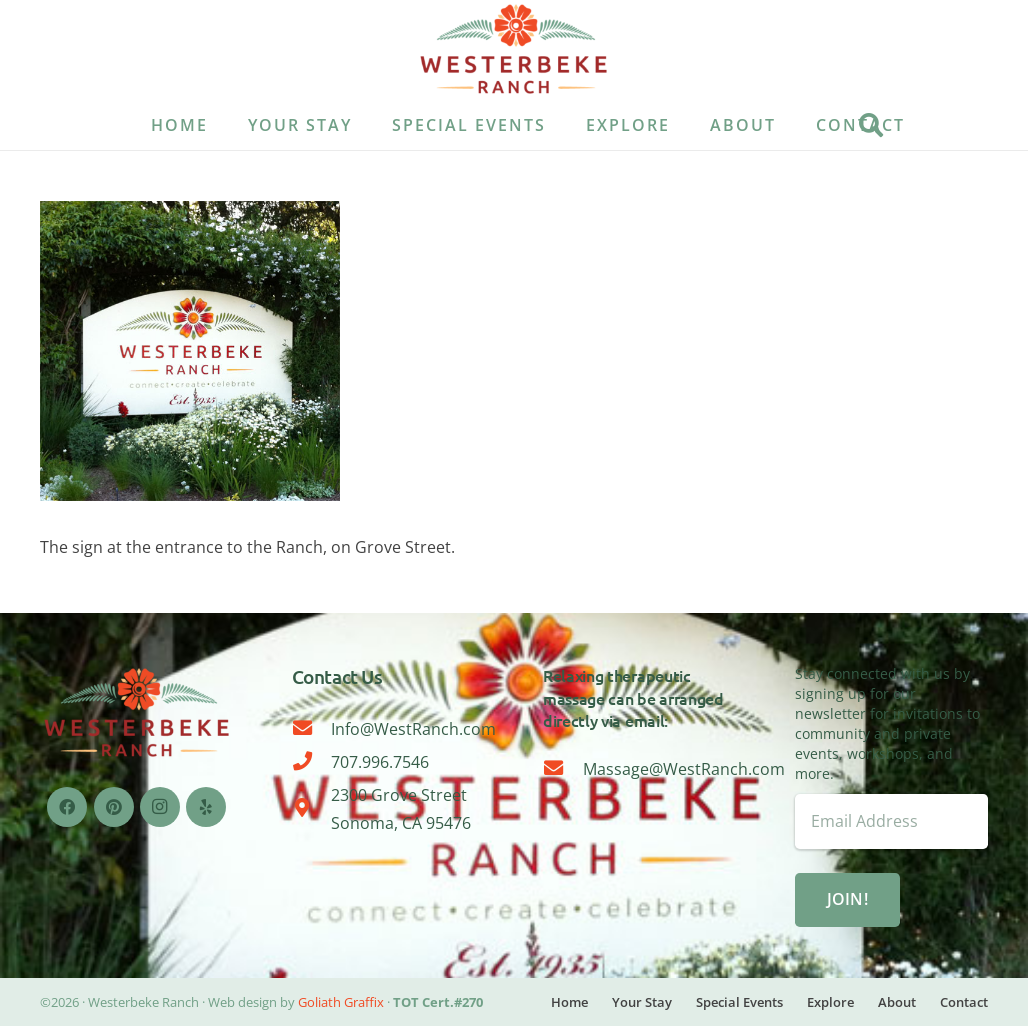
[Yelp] (206, 807)
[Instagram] (160, 807)
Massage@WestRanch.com (684, 769)
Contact (964, 1002)
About (897, 1002)
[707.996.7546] (312, 762)
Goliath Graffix (341, 1002)
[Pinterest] (114, 807)
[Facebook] (67, 807)
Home (569, 1002)
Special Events (739, 1002)
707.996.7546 (380, 762)
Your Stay (642, 1002)
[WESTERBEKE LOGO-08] (513, 50)
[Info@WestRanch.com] (312, 729)
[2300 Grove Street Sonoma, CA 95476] (312, 809)
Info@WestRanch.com (413, 729)
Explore (830, 1002)
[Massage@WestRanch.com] (563, 769)
